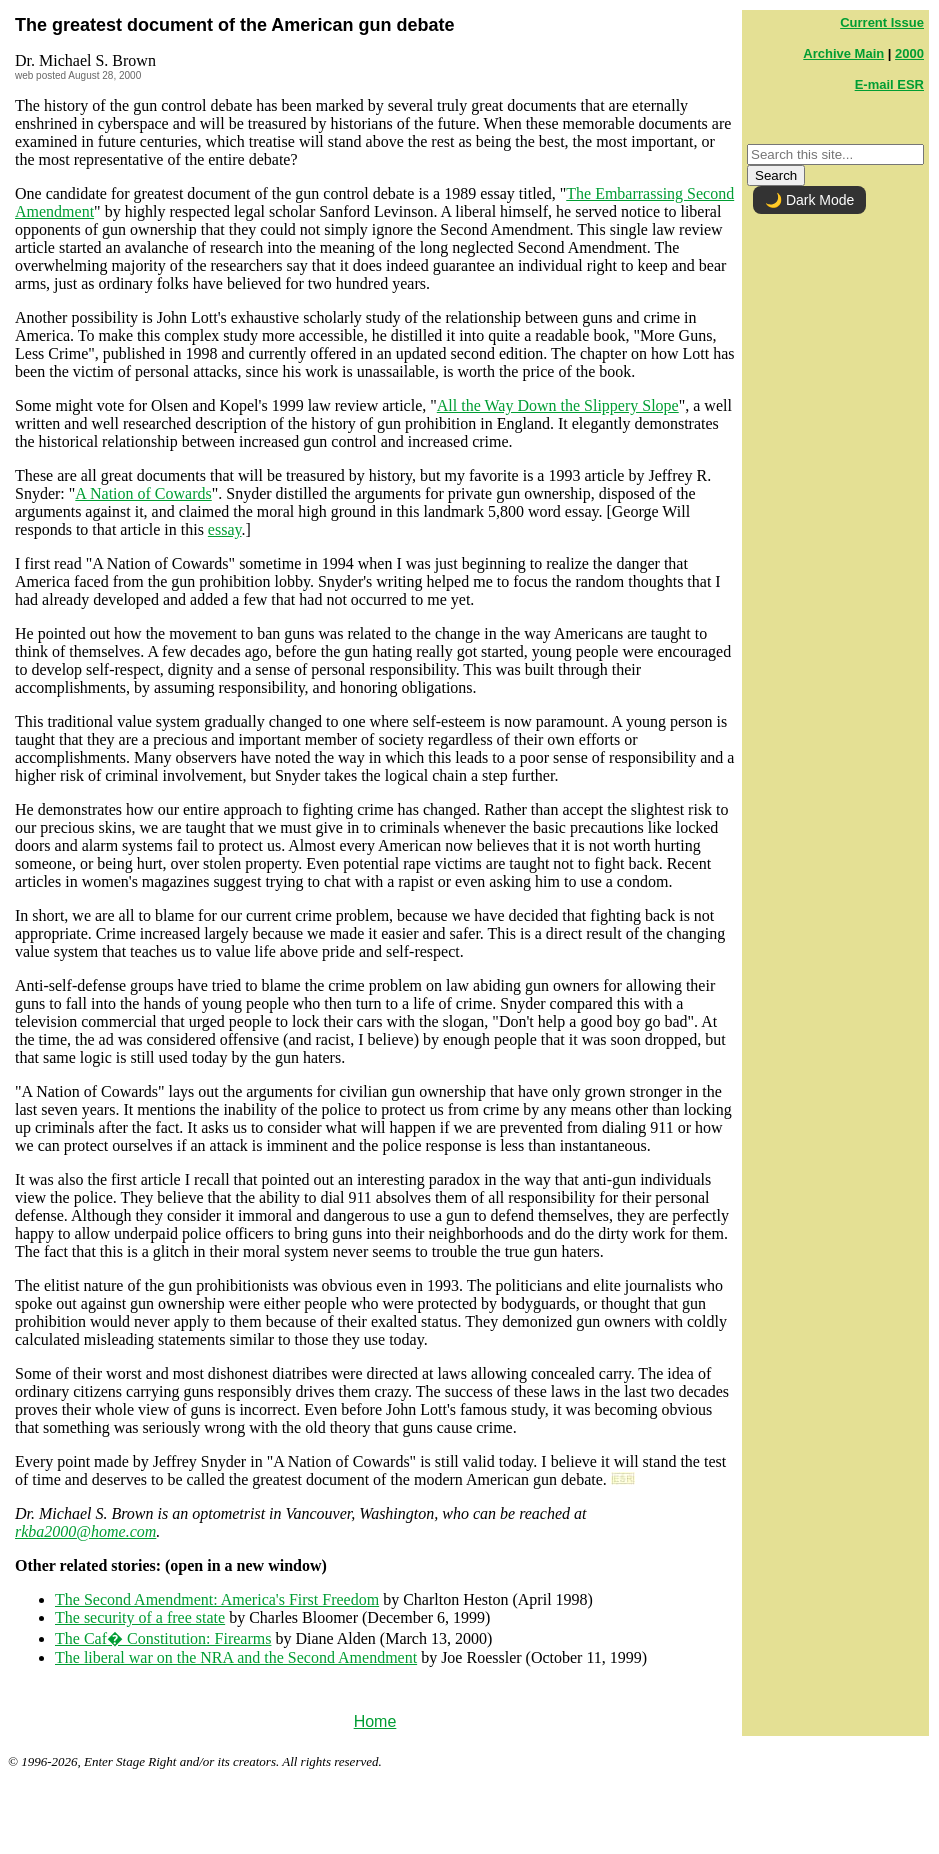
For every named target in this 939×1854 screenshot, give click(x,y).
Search (776, 175)
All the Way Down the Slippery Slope (558, 405)
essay (225, 529)
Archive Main (843, 53)
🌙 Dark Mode (809, 200)
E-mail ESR (889, 84)
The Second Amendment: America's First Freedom (217, 1599)
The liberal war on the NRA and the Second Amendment (236, 1657)
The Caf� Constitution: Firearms (163, 1638)
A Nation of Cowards (143, 493)
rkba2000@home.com (85, 1531)
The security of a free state (140, 1617)
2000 (909, 53)
